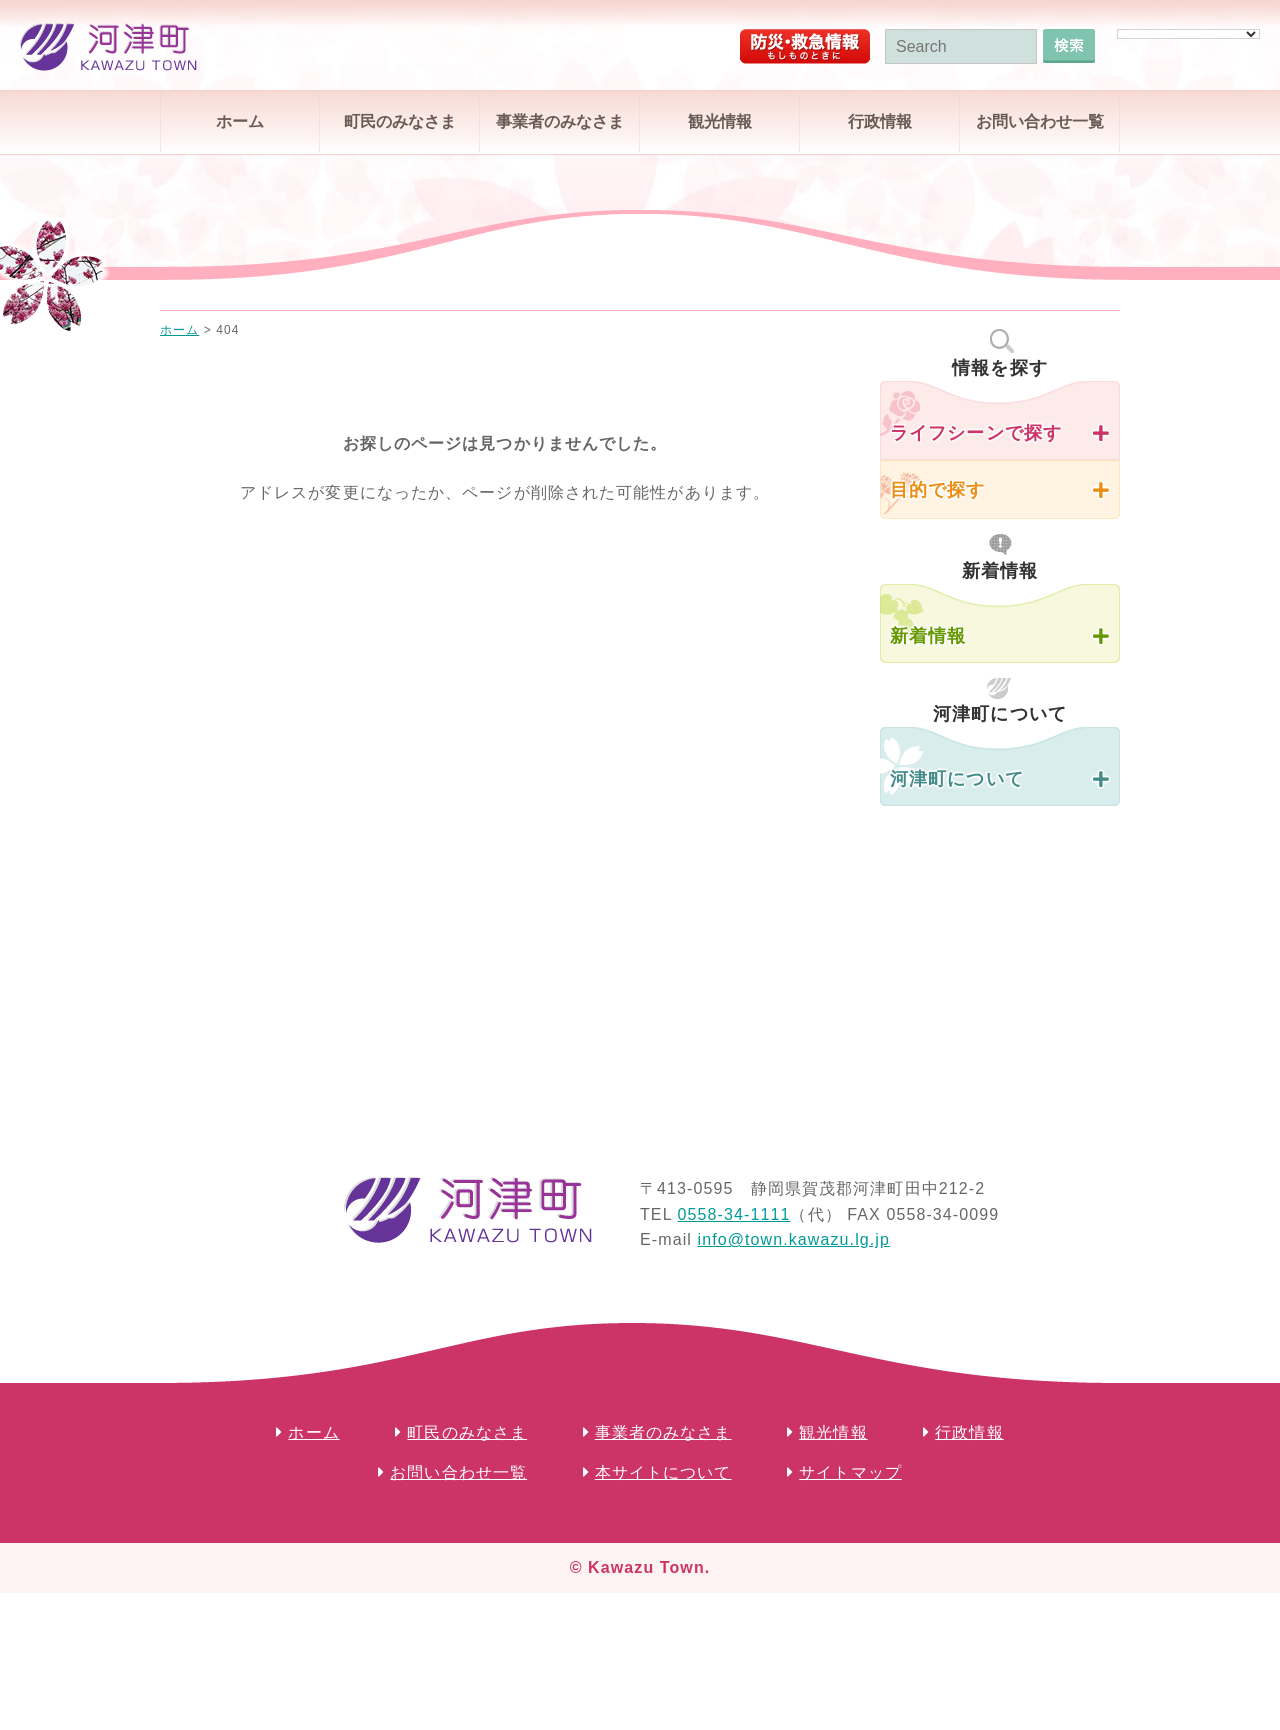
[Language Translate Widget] (1188, 34)
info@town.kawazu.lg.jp (793, 1239)
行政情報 (880, 121)
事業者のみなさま (560, 121)
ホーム (240, 121)
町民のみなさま (400, 121)
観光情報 (720, 121)
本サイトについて (663, 1472)
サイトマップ (850, 1472)
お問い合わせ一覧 (1040, 121)
